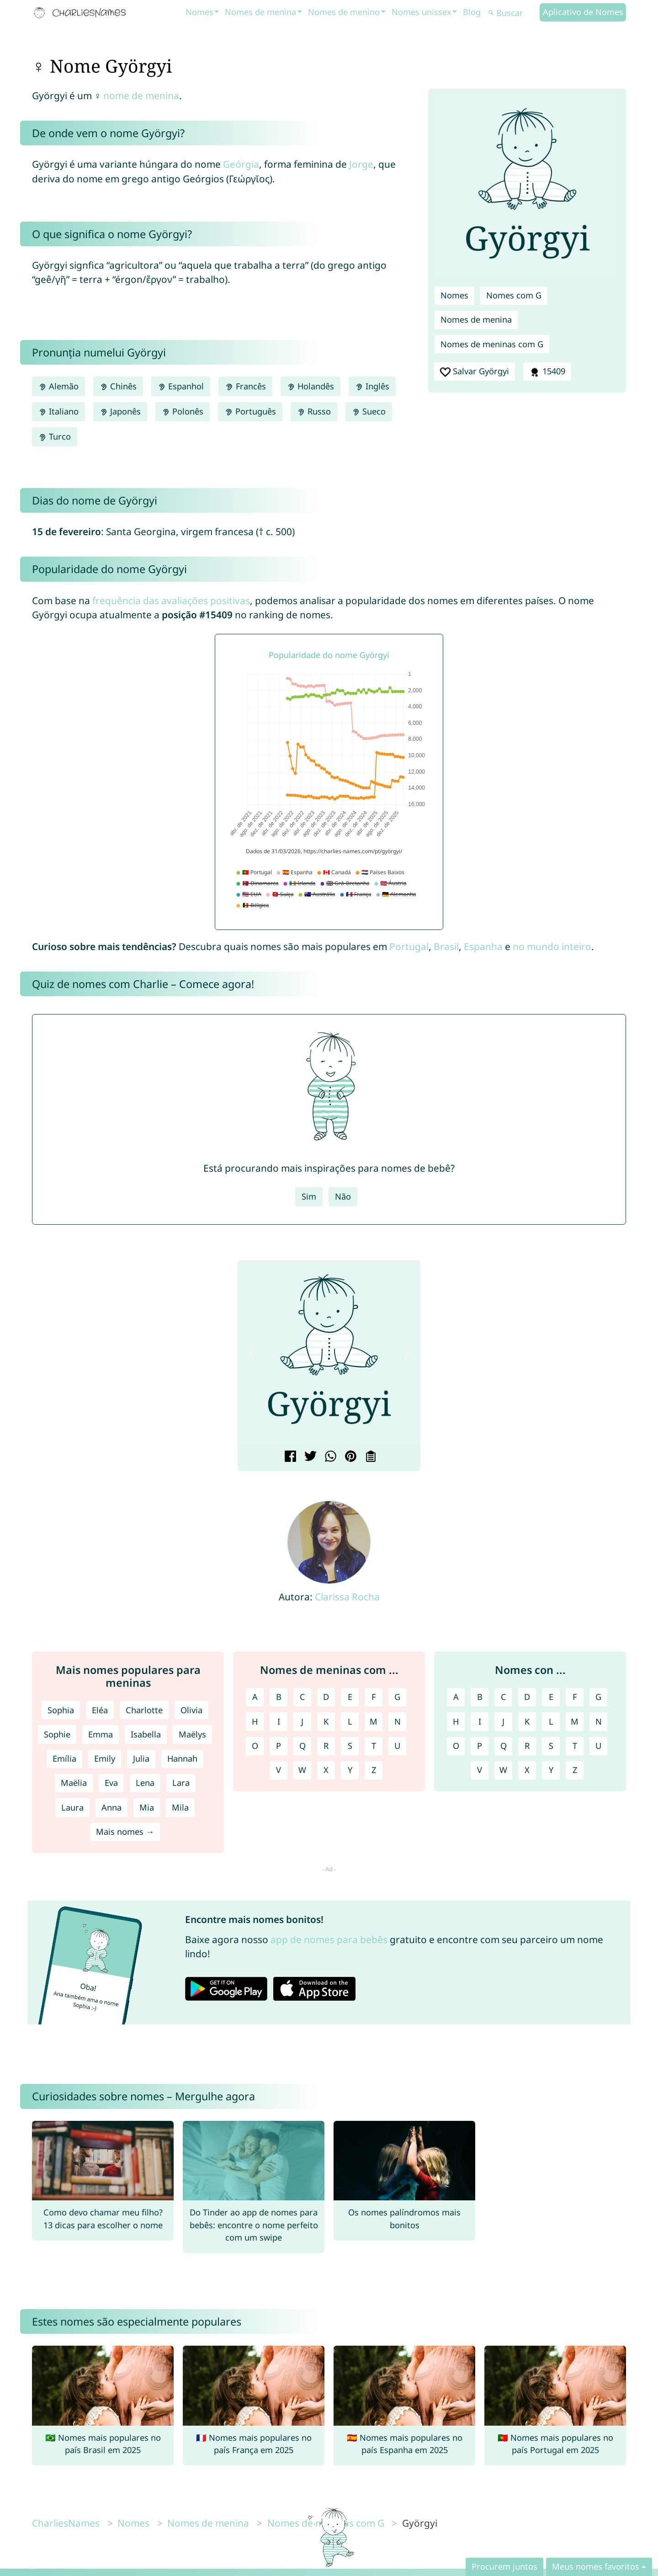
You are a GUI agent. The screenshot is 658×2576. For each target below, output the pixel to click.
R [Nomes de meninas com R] (326, 1745)
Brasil (446, 946)
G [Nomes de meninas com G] (397, 1696)
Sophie (57, 1734)
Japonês (120, 411)
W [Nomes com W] (503, 1769)
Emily (104, 1758)
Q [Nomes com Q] (503, 1745)
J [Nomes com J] (503, 1721)
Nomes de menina (260, 11)
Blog (472, 11)
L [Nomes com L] (551, 1721)
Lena (145, 1782)
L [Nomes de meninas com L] (350, 1721)
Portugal (409, 946)
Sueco (369, 411)
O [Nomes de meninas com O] (255, 1745)
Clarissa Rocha (347, 1596)
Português (250, 411)
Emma (100, 1734)
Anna (111, 1807)
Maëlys (192, 1734)
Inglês (372, 386)
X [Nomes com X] (527, 1769)
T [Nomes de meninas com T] (373, 1745)
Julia (141, 1758)
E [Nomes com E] (551, 1696)
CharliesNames (66, 2523)
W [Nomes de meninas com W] (302, 1769)
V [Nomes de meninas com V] (278, 1769)
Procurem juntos (504, 2566)
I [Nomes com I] (479, 1721)
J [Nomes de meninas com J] (302, 1721)
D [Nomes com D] (527, 1696)
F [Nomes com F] (575, 1696)
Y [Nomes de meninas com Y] (350, 1769)
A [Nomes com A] (456, 1696)
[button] (251, 1355)
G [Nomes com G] (598, 1696)
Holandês (310, 386)
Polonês (182, 411)
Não (343, 1196)
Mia (146, 1807)
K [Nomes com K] (527, 1721)
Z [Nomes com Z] (575, 1769)
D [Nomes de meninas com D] (326, 1696)
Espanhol (181, 386)
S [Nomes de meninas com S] (350, 1745)
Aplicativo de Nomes (583, 11)
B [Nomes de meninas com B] (278, 1696)
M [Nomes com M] (574, 1721)
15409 (547, 371)
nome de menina (141, 95)
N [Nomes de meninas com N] (397, 1721)
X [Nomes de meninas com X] (326, 1769)
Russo (314, 411)
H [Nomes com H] (456, 1721)
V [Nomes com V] (479, 1769)
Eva (111, 1782)
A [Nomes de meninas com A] (255, 1696)
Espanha (483, 946)
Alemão (58, 386)
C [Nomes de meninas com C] (302, 1696)
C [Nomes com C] (503, 1696)
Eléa (100, 1710)
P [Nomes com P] (479, 1745)
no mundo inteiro (552, 946)
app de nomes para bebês (329, 1939)
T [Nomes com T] (575, 1745)
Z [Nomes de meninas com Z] (373, 1769)
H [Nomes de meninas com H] (255, 1721)
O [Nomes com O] (456, 1745)
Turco (54, 436)
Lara (181, 1782)
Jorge (361, 164)
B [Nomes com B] (480, 1696)
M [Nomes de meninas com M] (373, 1721)
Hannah (182, 1758)
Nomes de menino (344, 11)
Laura (72, 1807)
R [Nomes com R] (527, 1745)
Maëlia (74, 1782)
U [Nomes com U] (598, 1745)
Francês (245, 386)
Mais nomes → (125, 1831)
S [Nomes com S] (551, 1745)
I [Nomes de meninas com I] (278, 1721)
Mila (180, 1807)
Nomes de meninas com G (491, 344)
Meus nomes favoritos (595, 2566)
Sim (309, 1196)
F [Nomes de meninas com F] (373, 1696)
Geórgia (241, 164)
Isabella (146, 1734)
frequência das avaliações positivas (171, 600)
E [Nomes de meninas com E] (350, 1696)
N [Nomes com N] (598, 1721)
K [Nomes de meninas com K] (326, 1721)
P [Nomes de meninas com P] (278, 1745)
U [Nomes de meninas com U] (397, 1745)
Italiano (58, 411)
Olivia (191, 1710)
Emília (64, 1758)
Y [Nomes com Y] (551, 1769)
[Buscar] (513, 13)
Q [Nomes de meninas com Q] (302, 1745)
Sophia (61, 1710)
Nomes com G (513, 295)
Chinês (118, 386)
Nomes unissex (421, 11)
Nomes (199, 11)
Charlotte (144, 1710)
